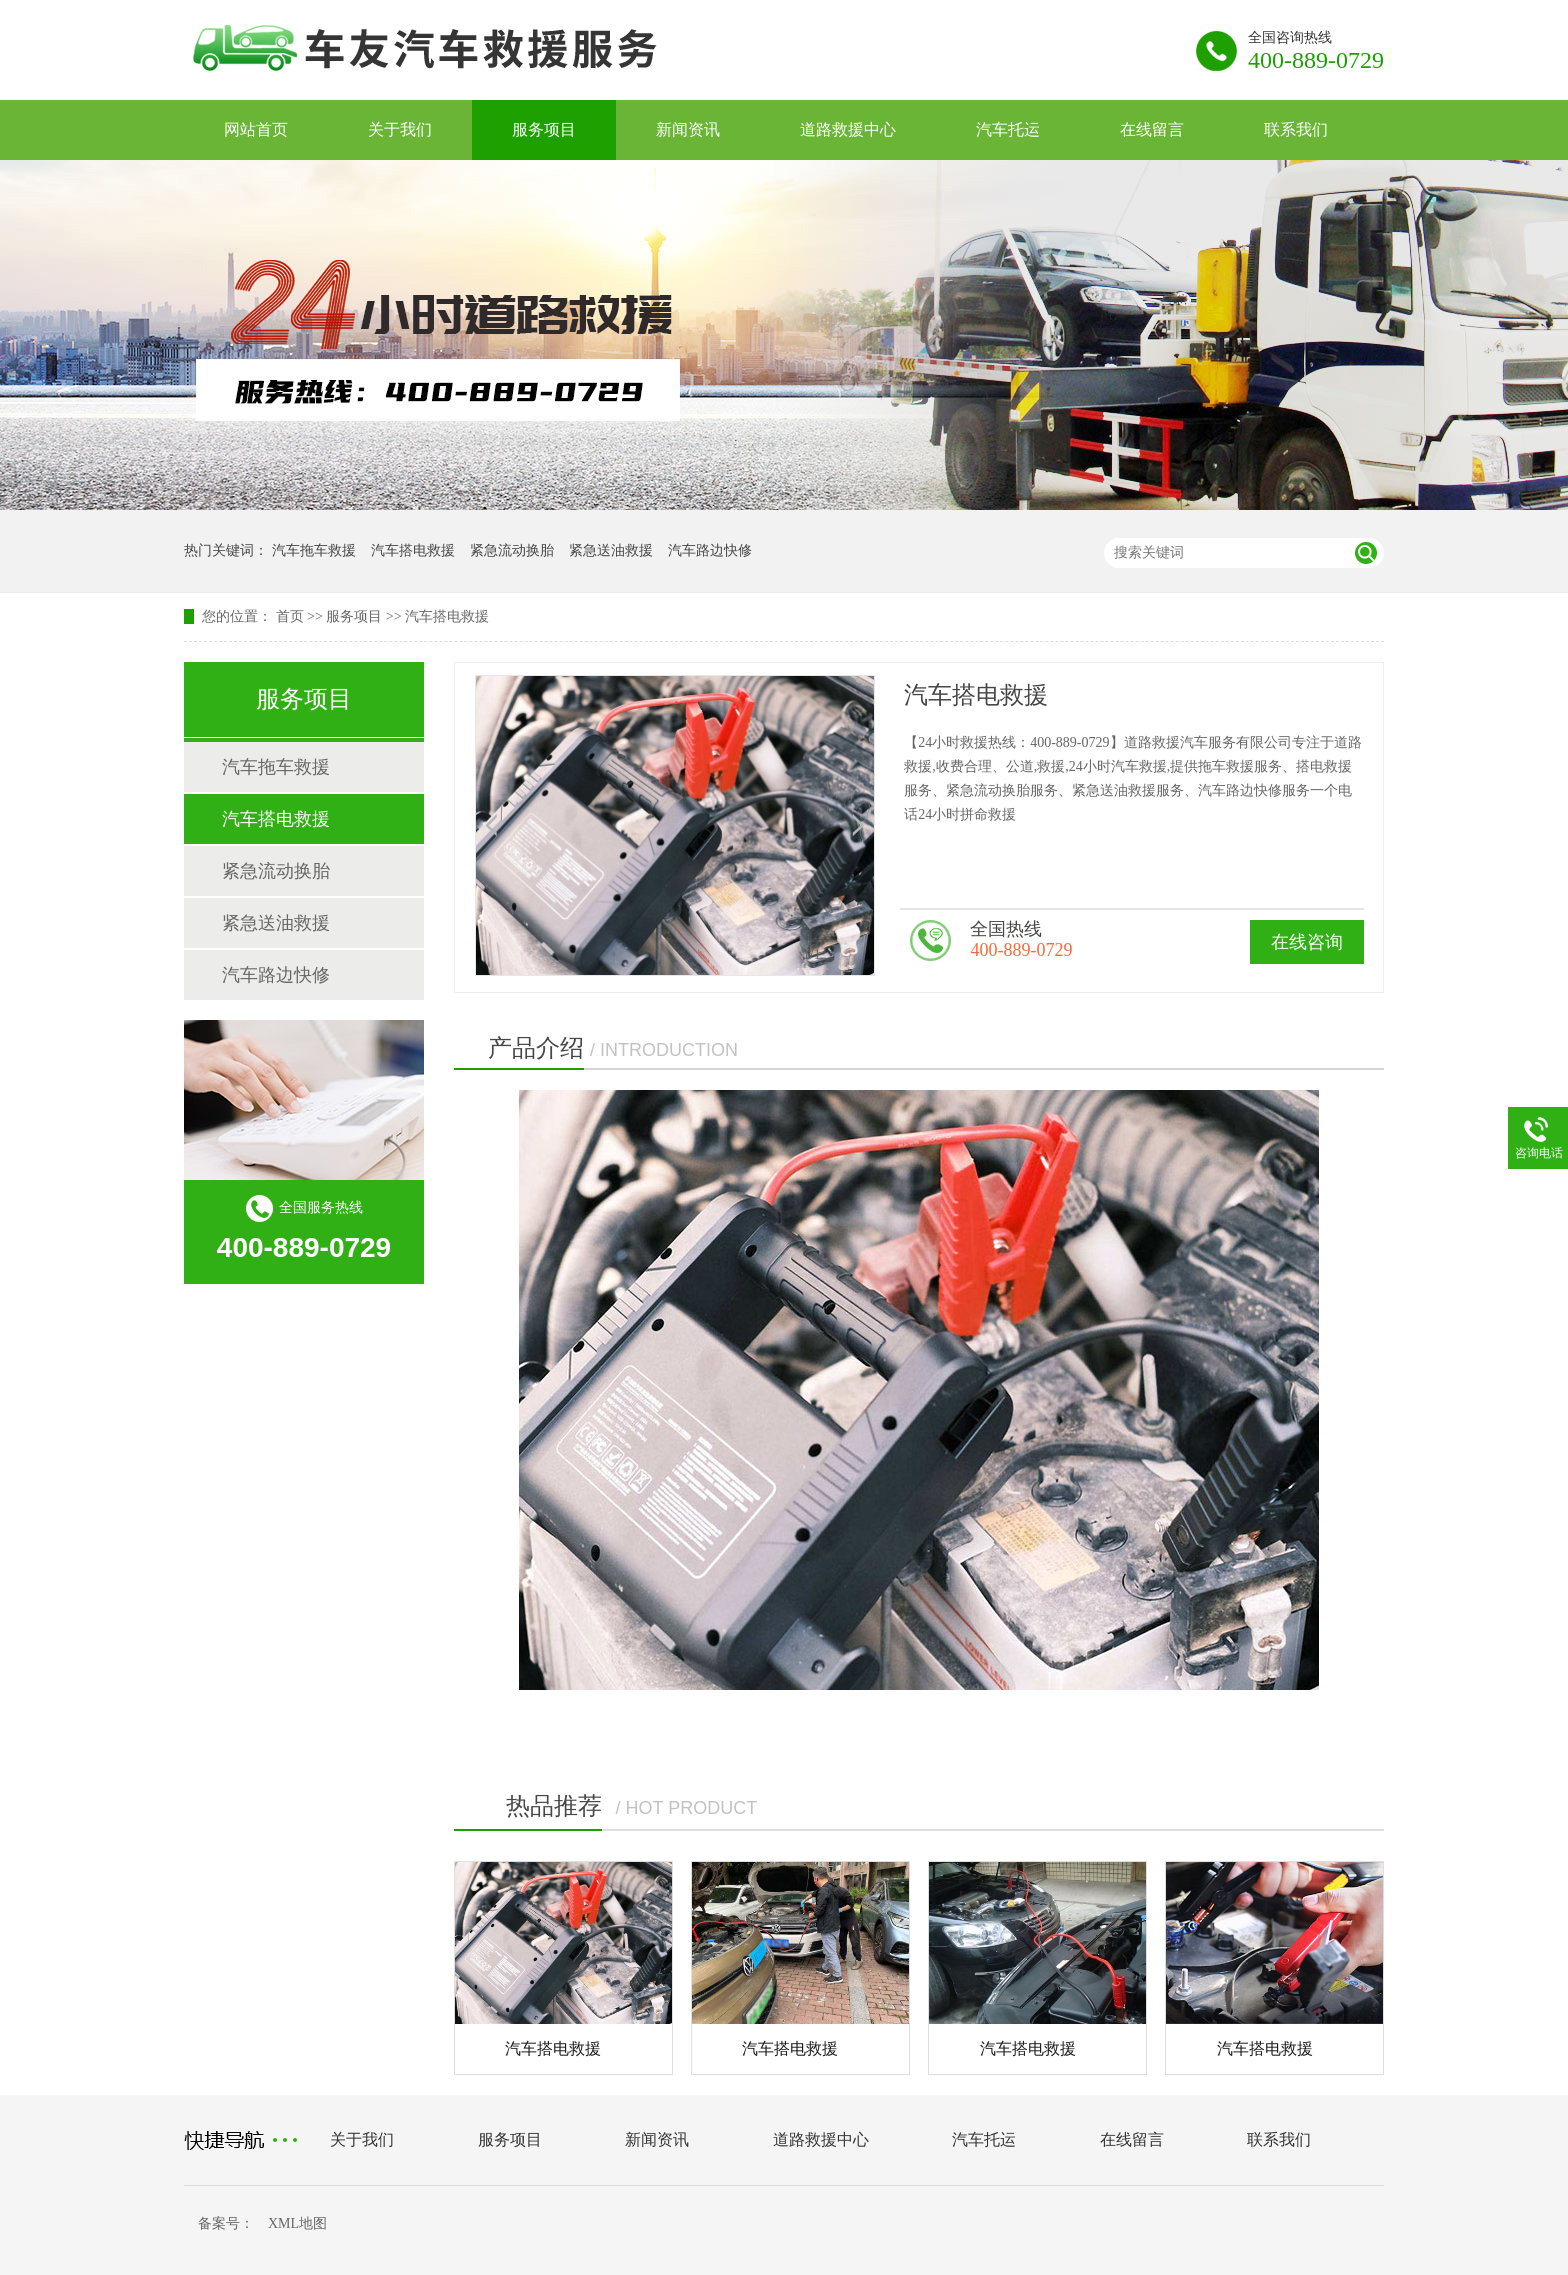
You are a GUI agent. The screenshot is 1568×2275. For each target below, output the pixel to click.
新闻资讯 (688, 129)
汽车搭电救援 (413, 550)
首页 (290, 616)
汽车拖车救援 (314, 550)
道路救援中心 (848, 129)
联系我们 (1296, 129)
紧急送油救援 (611, 550)
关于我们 (400, 129)
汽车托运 (1008, 129)
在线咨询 (1307, 942)
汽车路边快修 (710, 550)
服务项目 (544, 129)
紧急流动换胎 (512, 550)
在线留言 (1152, 129)
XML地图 (297, 2223)
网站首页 (256, 129)
